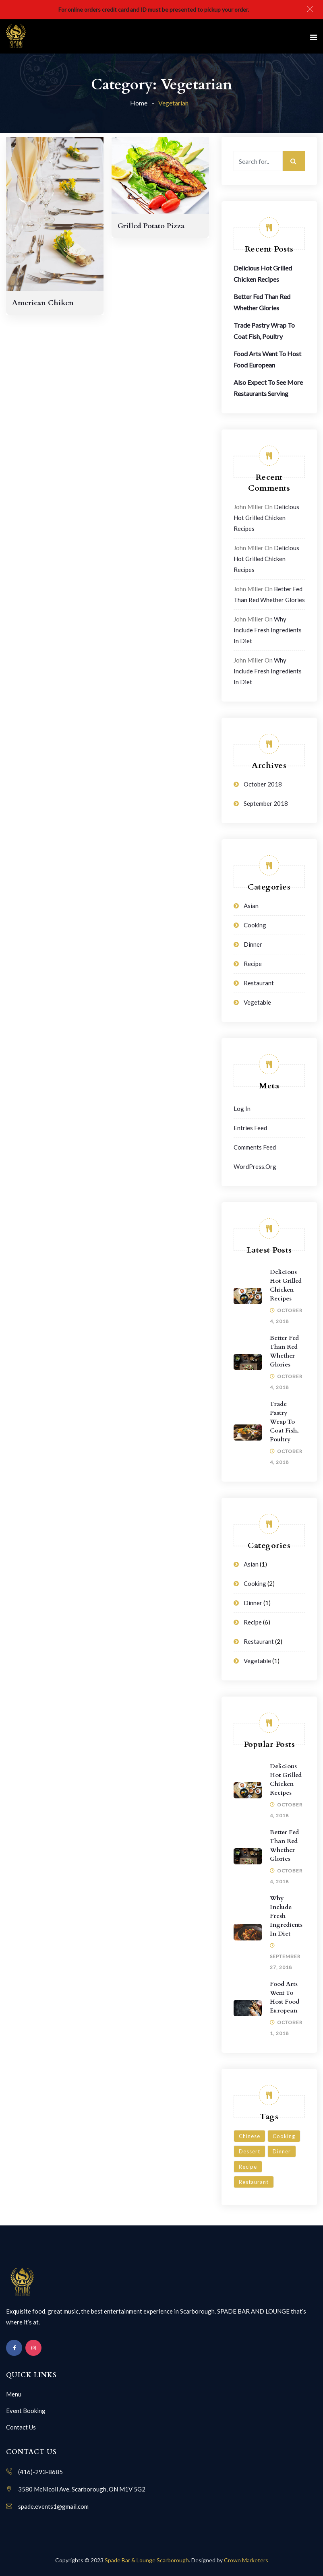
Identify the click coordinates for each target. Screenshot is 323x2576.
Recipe (253, 963)
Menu (13, 2394)
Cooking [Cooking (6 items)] (284, 2136)
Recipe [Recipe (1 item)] (248, 2166)
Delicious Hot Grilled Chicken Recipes (266, 517)
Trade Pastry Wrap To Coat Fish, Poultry (284, 1421)
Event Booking (26, 2410)
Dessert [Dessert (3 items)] (249, 2151)
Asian (251, 905)
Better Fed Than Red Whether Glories (284, 1351)
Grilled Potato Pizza (151, 226)
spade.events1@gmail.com (53, 2506)
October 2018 (263, 784)
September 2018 (266, 803)
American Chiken (43, 303)
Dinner (253, 944)
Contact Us (21, 2427)
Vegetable (257, 1002)
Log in (242, 1108)
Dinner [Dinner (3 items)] (282, 2151)
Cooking (255, 925)
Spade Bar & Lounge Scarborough (147, 2560)
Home (138, 103)
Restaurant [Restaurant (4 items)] (254, 2182)
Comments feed (255, 1147)
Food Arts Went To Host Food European (284, 1997)
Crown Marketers (246, 2560)
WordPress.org (255, 1166)
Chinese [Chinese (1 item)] (249, 2136)
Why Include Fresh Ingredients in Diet (268, 629)
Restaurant (259, 983)
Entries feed (250, 1127)
